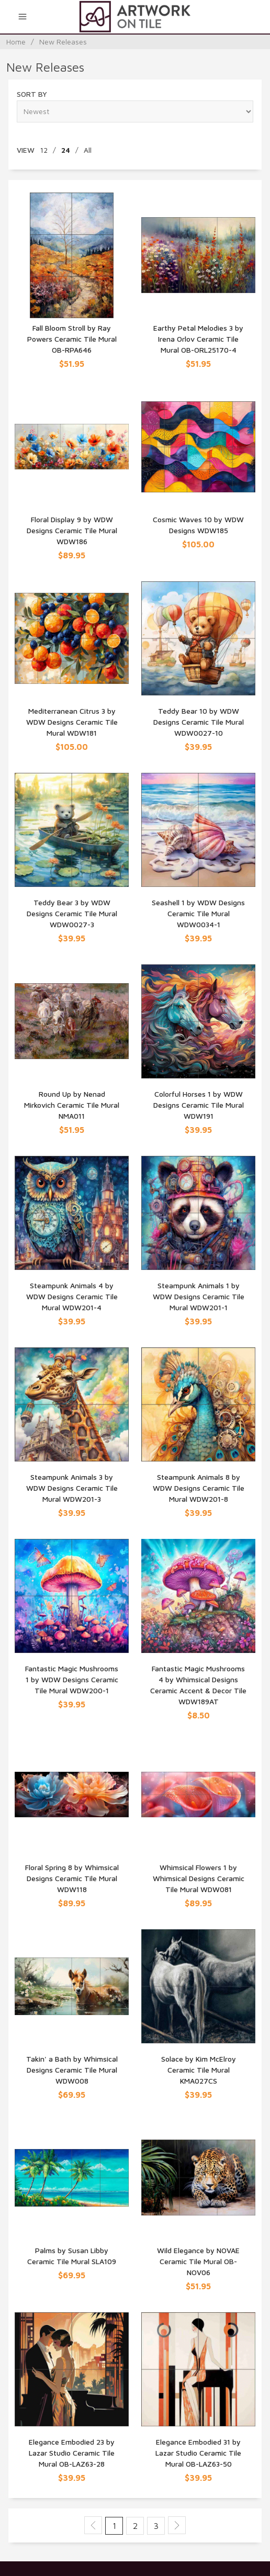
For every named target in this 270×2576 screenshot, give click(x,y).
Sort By (32, 93)
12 (44, 149)
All (88, 149)
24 (65, 149)
